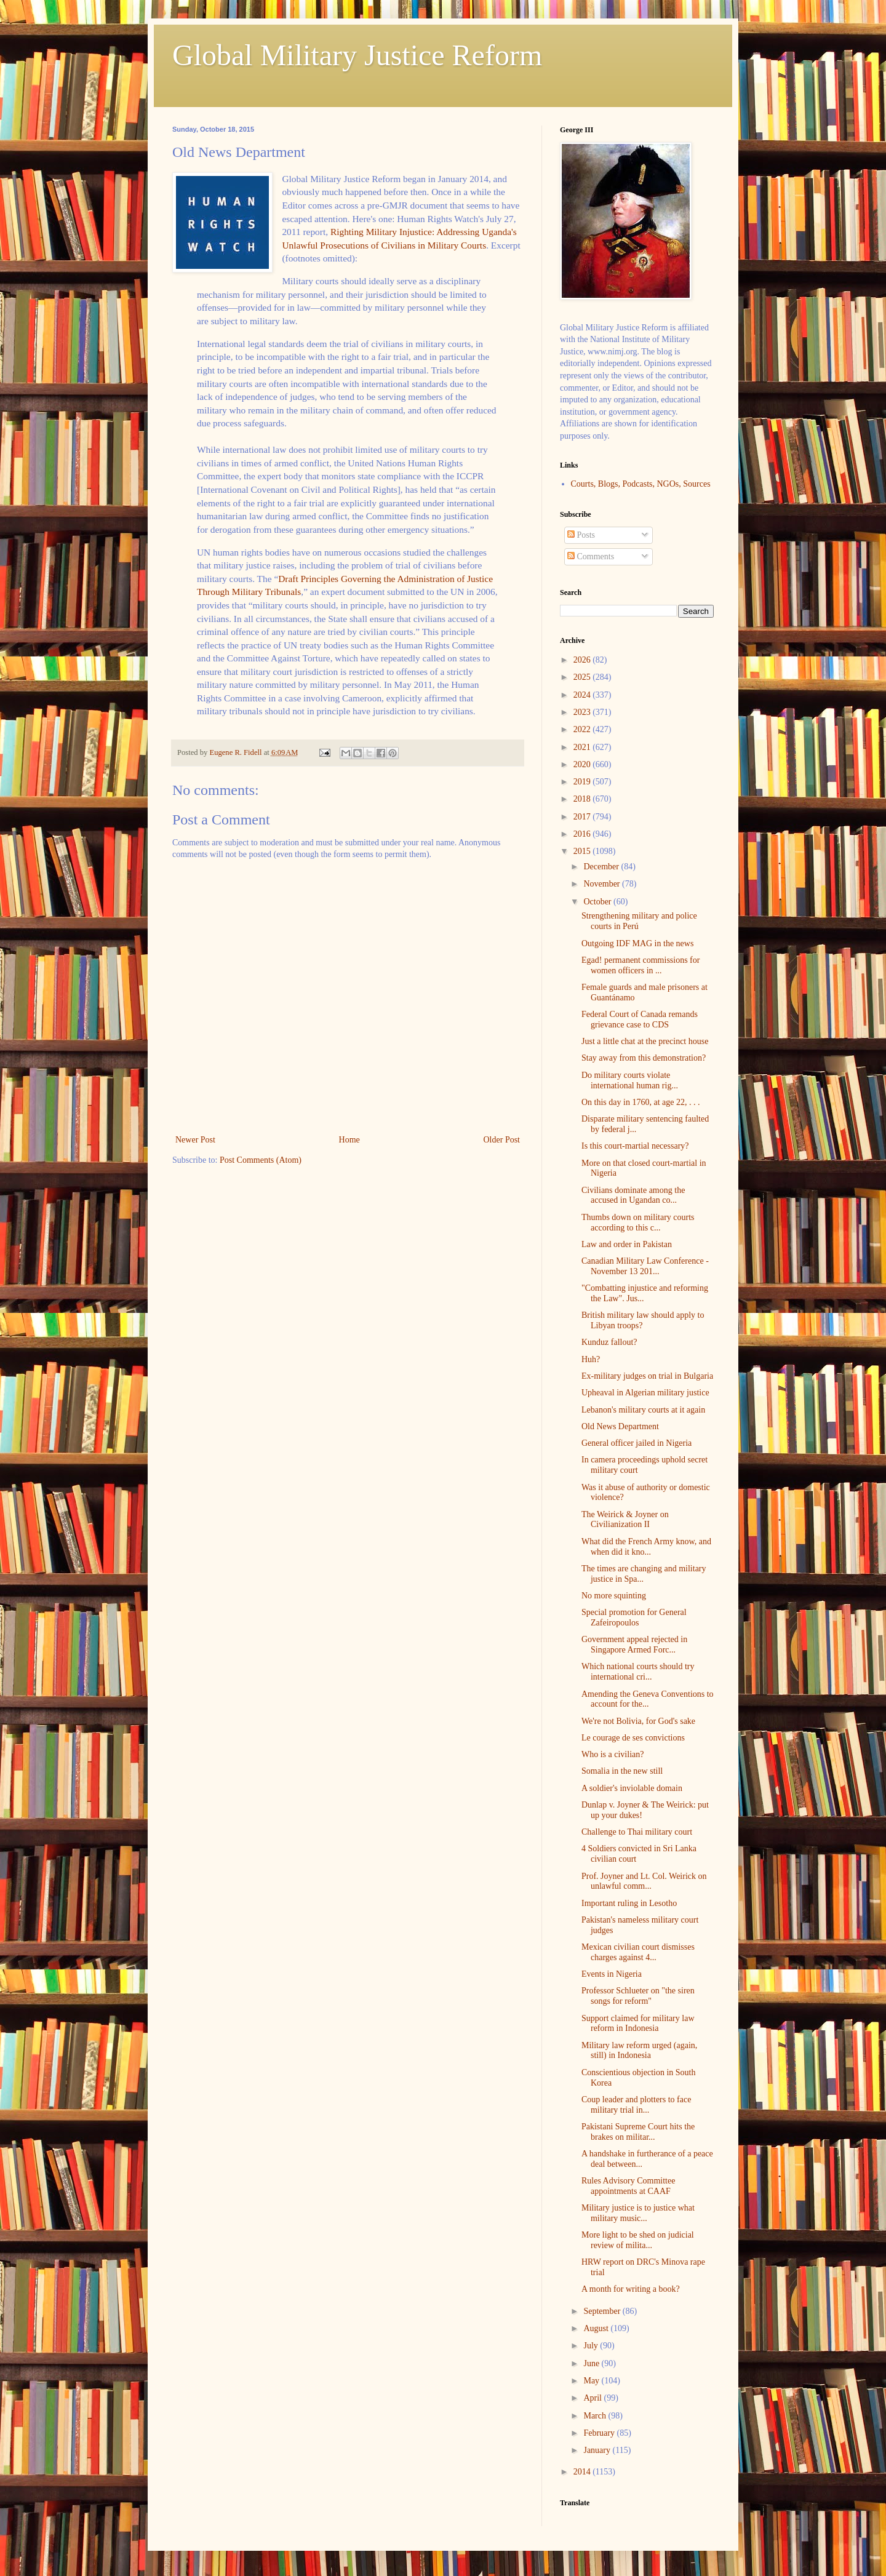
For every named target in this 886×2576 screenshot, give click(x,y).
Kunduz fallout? (609, 1342)
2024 (583, 695)
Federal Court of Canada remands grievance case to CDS (639, 1019)
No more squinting (613, 1595)
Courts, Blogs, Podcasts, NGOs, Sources (641, 483)
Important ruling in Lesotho (629, 1903)
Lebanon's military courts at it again (643, 1409)
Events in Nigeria (611, 1974)
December (602, 866)
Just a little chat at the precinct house (644, 1041)
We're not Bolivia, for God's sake (638, 1721)
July (591, 2345)
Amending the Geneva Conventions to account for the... (647, 1699)
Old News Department (620, 1426)
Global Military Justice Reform (357, 55)
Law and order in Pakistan (626, 1244)
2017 (583, 816)
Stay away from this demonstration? (643, 1058)
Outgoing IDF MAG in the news (637, 943)
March (595, 2415)
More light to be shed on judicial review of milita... (637, 2240)
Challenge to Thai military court (636, 1831)
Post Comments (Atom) (260, 1160)
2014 (583, 2471)
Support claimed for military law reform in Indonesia (638, 2023)
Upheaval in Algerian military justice (645, 1392)
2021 (583, 747)
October (598, 901)
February (600, 2433)
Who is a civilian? (612, 1754)
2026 (583, 659)
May (592, 2380)
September (602, 2311)
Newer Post (195, 1139)
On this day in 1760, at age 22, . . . (640, 1102)
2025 (583, 677)
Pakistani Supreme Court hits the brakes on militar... (638, 2132)
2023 (583, 712)
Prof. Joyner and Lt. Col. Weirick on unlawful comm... (644, 1881)
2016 (583, 834)
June (592, 2363)
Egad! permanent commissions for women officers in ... (640, 965)
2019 (583, 781)
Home (349, 1139)
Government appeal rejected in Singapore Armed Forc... (634, 1644)
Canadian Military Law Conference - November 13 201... (645, 1266)
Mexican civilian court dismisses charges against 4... (638, 1952)
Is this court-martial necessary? (635, 1145)
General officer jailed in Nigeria (636, 1443)
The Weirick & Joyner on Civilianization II (625, 1519)
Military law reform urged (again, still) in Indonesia (639, 2050)
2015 (583, 851)
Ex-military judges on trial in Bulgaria (647, 1376)
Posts (581, 535)
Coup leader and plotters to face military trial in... (636, 2105)
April (593, 2398)
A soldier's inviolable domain (631, 1788)
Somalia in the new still (622, 1771)
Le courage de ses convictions (633, 1737)
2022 (583, 729)
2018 (583, 799)
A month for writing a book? (630, 2289)
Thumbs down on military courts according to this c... (638, 1222)
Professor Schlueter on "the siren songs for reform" (638, 1996)
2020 (583, 764)
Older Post (502, 1139)
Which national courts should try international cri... (638, 1671)
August (596, 2328)
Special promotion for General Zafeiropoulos (634, 1617)
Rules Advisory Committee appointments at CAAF (628, 2186)
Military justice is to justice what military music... (638, 2213)
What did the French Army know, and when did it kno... (646, 1547)
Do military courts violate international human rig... (629, 1080)
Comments (590, 556)
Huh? (590, 1359)
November (602, 883)
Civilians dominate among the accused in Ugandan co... (633, 1195)
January (597, 2450)
